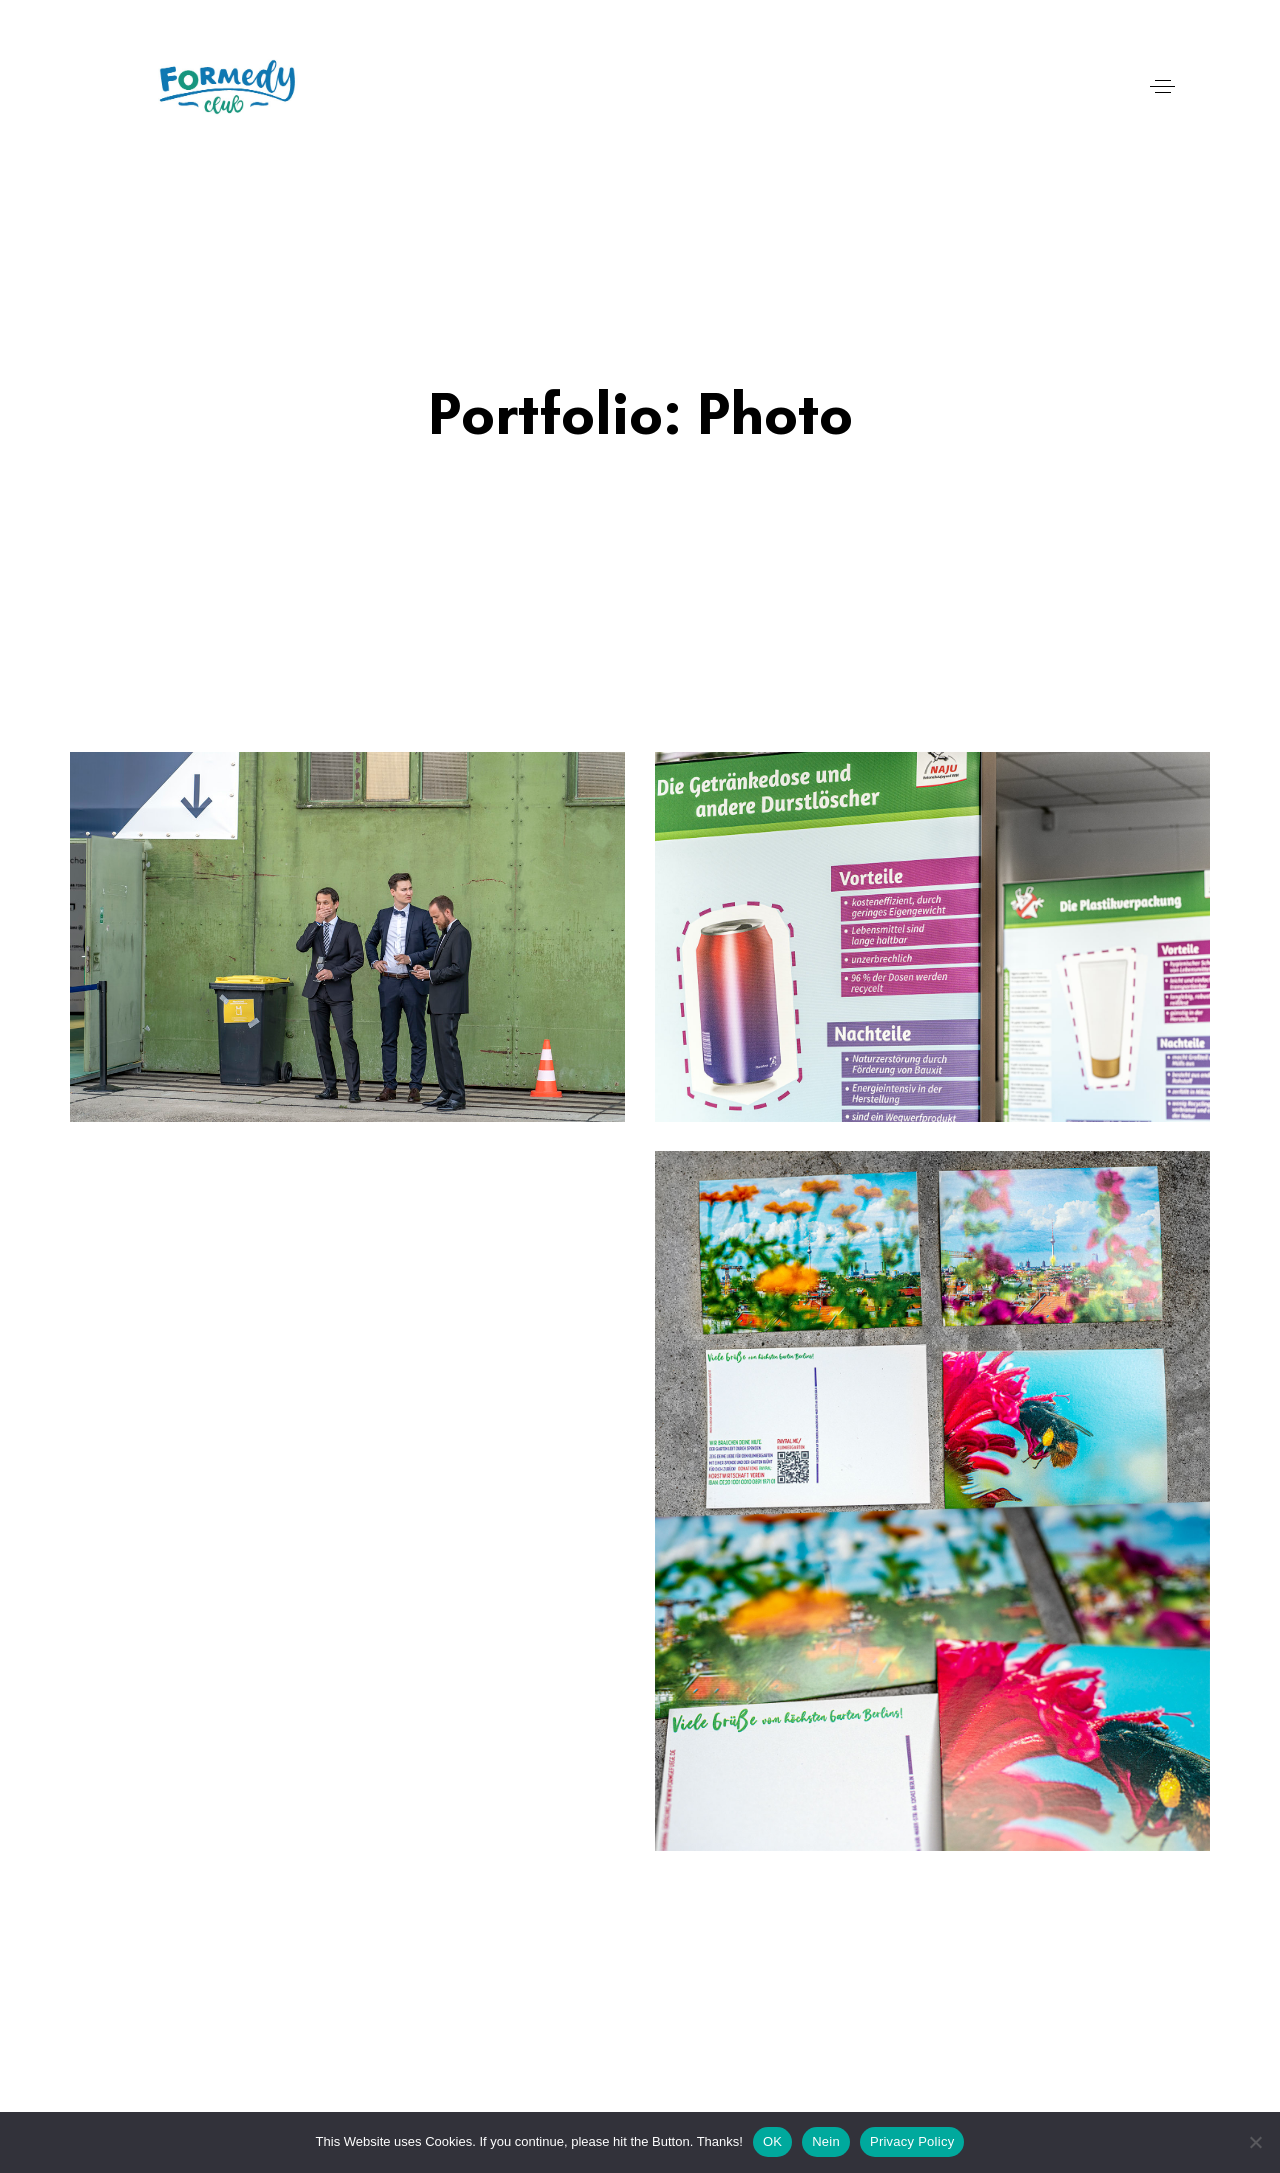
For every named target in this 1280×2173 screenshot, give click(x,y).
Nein (826, 2141)
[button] (1162, 86)
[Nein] (1255, 2142)
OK (772, 2141)
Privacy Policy (912, 2141)
